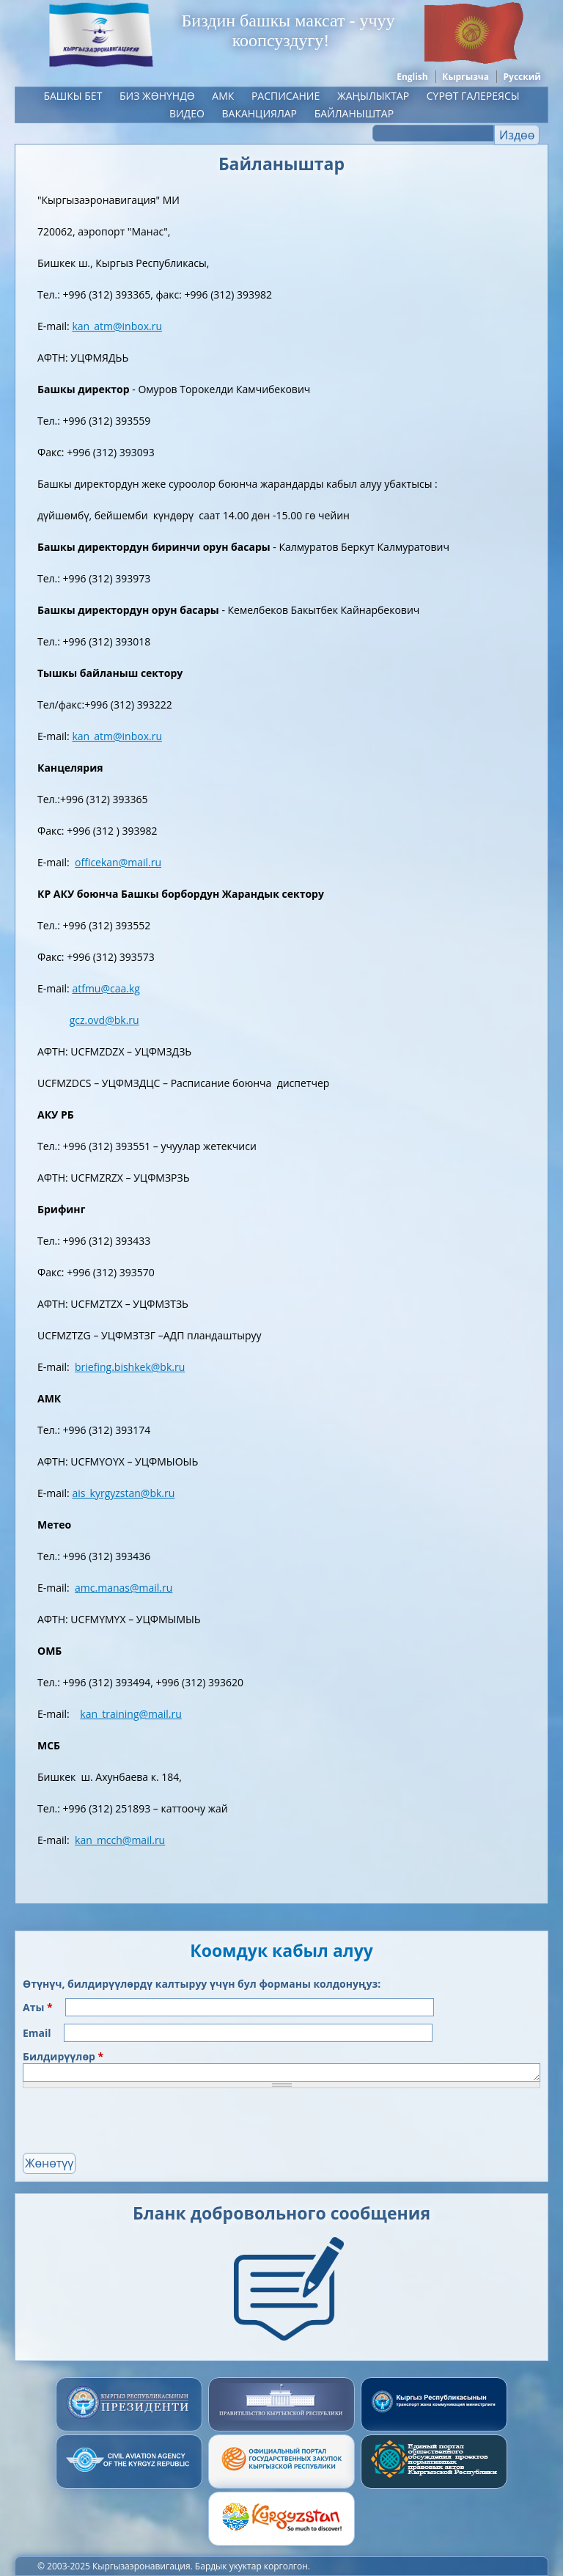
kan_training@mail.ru (131, 1714)
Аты (38, 2007)
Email (38, 2033)
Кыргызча (465, 76)
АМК (223, 96)
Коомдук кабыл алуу (281, 1950)
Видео (187, 113)
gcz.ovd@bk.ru (104, 1020)
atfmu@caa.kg (105, 988)
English (412, 76)
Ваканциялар (260, 113)
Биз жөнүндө (157, 96)
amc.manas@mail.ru (123, 1588)
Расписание (285, 96)
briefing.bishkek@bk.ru (130, 1367)
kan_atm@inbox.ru (117, 326)
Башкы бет (72, 96)
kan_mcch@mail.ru (120, 1840)
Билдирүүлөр (63, 2056)
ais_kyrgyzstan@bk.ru (123, 1493)
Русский (522, 76)
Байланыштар (354, 113)
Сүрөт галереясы (473, 96)
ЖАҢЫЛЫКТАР (373, 96)
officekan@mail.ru (118, 862)
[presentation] (134, 2124)
